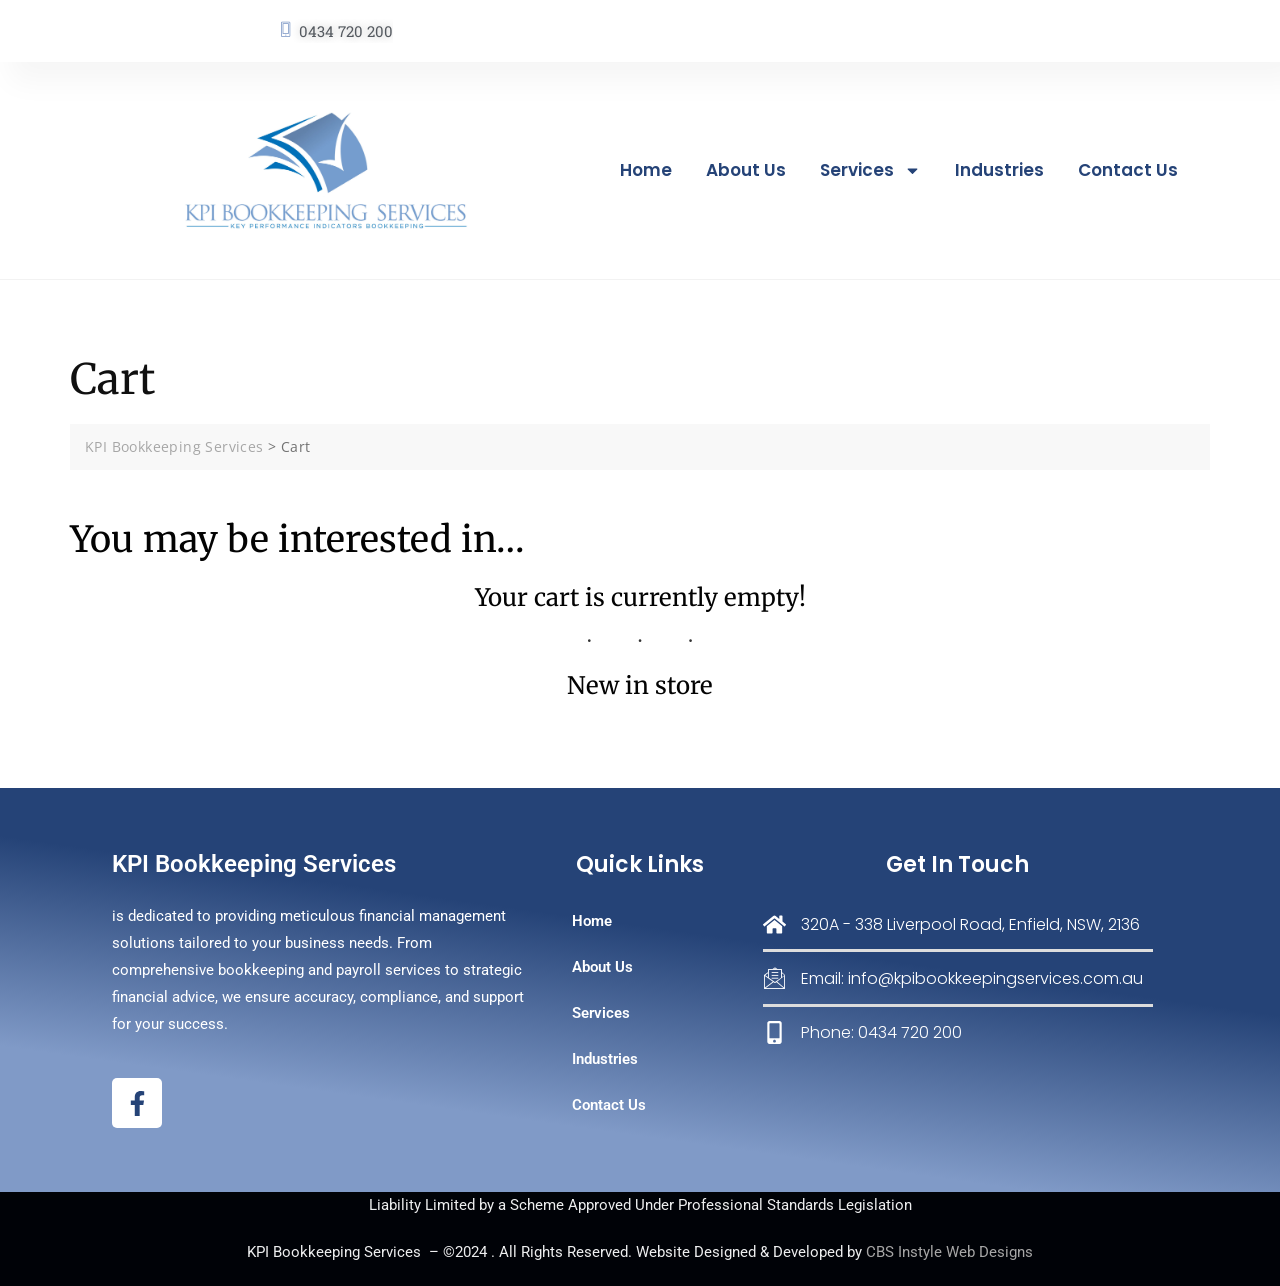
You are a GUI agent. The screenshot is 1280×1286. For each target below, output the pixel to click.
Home (646, 170)
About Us (746, 170)
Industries (999, 170)
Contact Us (1128, 170)
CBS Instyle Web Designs (949, 1252)
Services (870, 170)
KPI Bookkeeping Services (254, 864)
